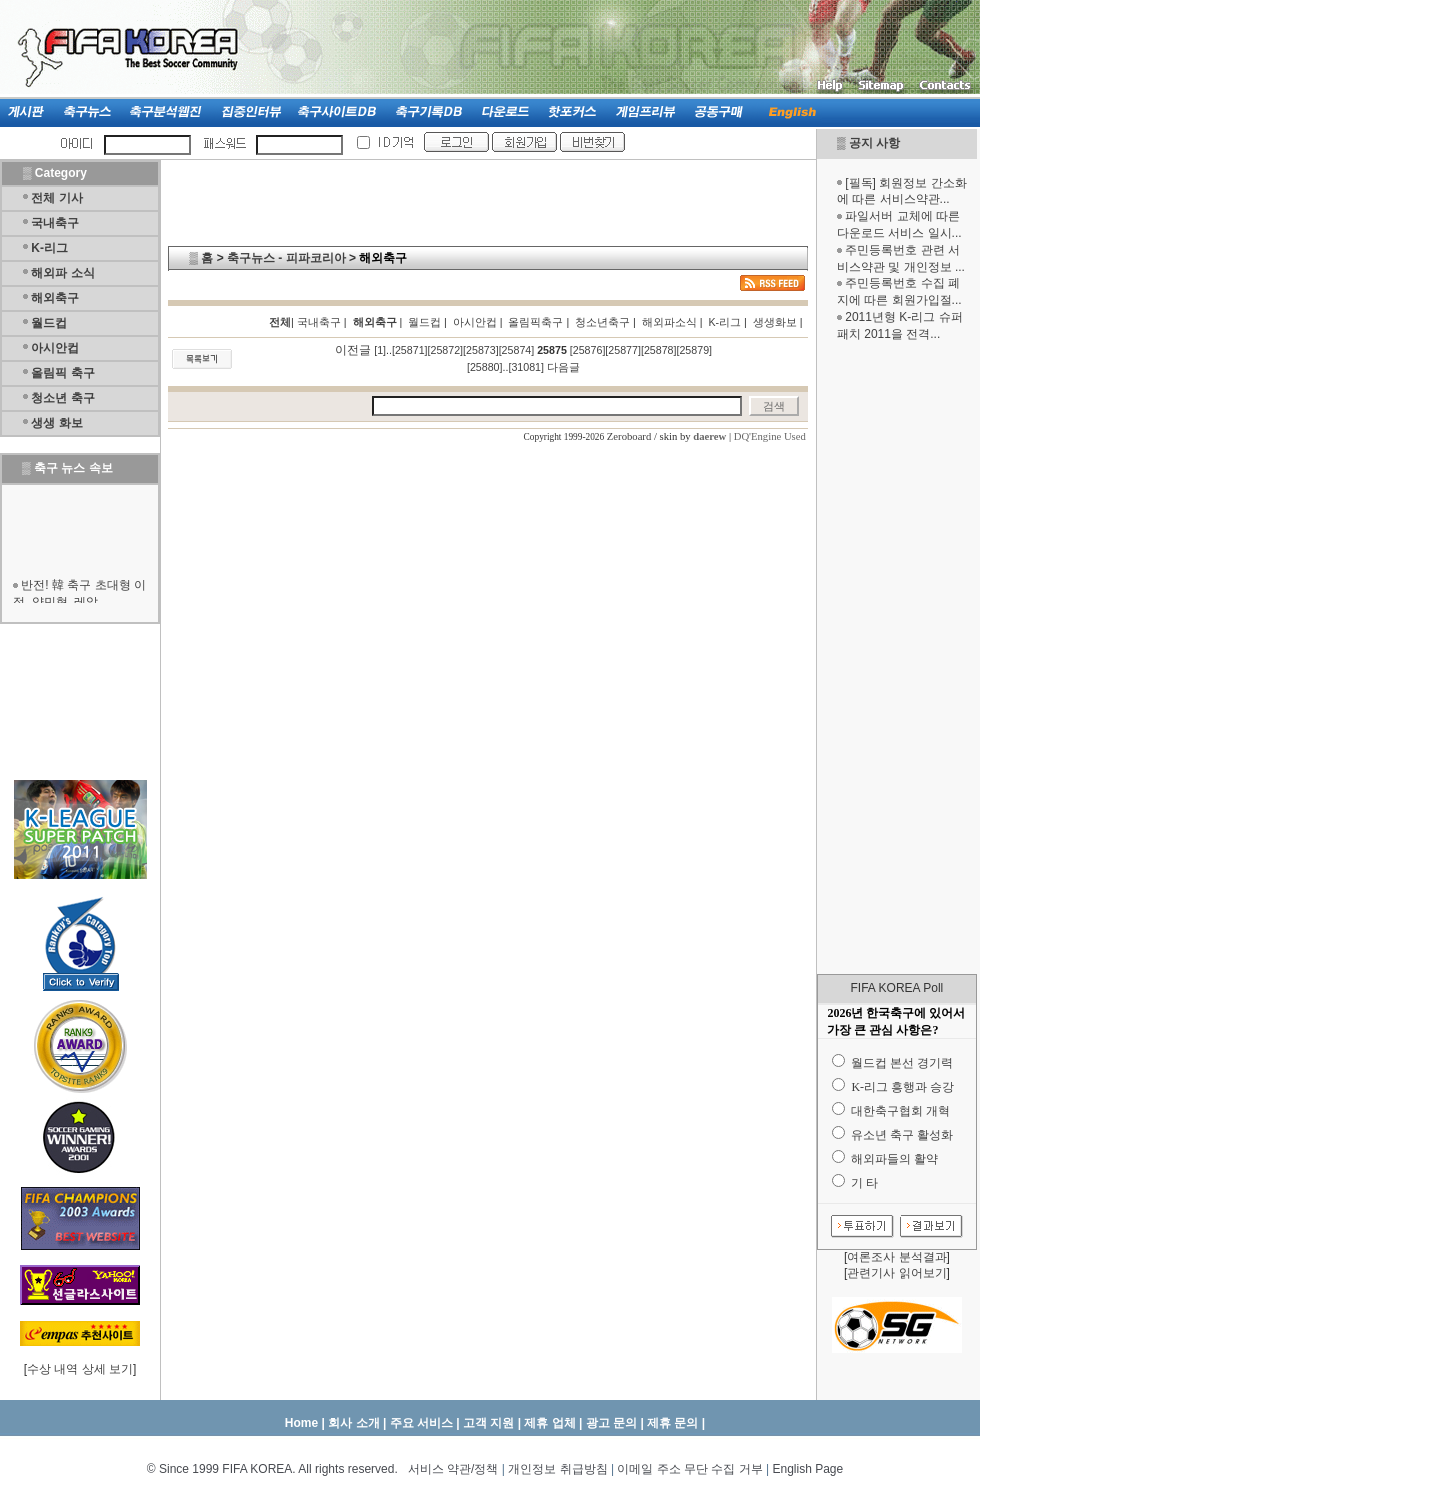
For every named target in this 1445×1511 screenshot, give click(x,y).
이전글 (353, 350)
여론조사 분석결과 (896, 1257)
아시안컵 (55, 348)
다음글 (563, 367)
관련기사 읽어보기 (896, 1273)
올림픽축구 (535, 322)
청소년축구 (602, 322)
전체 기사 (56, 198)
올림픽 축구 (62, 373)
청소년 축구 (62, 398)
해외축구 (55, 298)
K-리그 (49, 248)
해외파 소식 (62, 273)
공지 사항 (874, 143)
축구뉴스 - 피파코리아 (286, 258)
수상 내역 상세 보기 (80, 1369)
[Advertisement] (897, 658)
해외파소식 (669, 322)
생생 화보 (56, 423)
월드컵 (49, 323)
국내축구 (55, 223)
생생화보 (775, 322)
